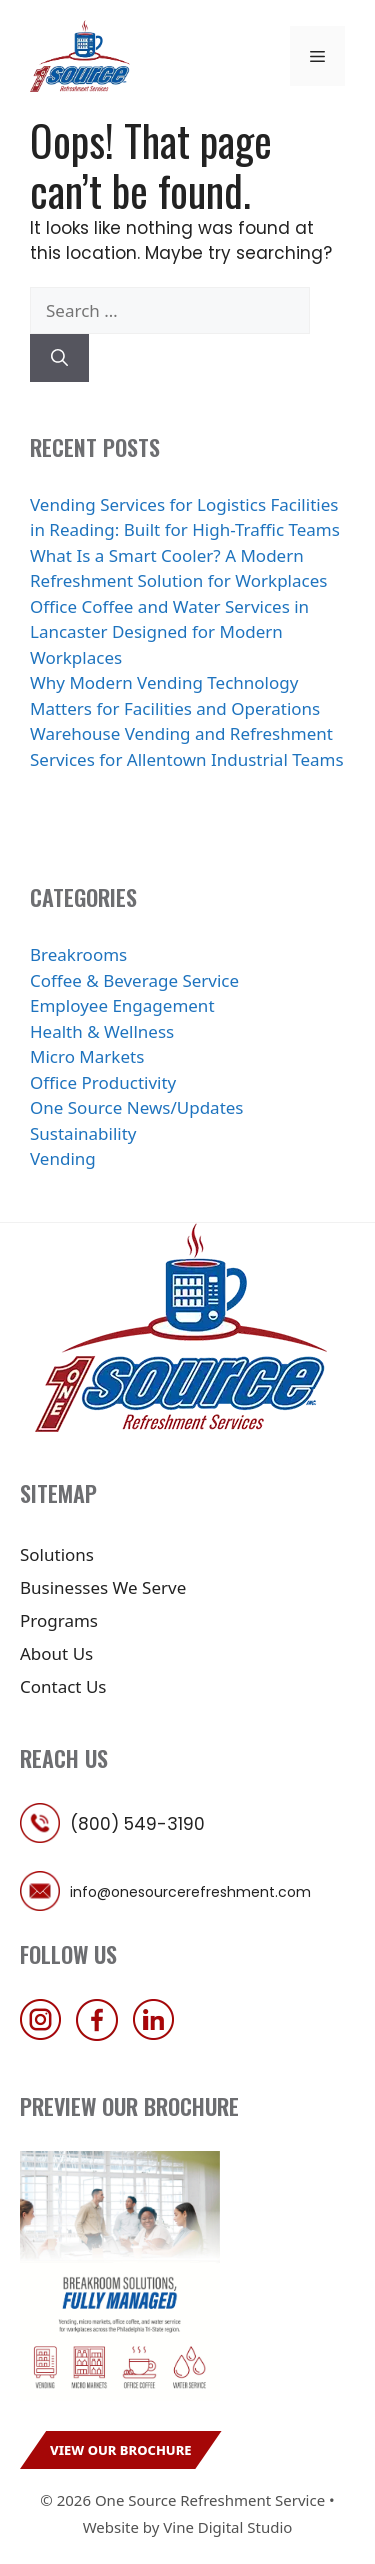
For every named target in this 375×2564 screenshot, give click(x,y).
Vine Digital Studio (227, 2527)
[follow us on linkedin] (159, 2034)
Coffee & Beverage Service (134, 980)
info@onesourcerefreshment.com (190, 1892)
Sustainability (83, 1133)
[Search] (59, 358)
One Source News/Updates (137, 1107)
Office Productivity (103, 1082)
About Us (56, 1653)
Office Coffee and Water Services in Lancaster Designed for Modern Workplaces (169, 632)
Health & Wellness (102, 1031)
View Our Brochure (121, 2450)
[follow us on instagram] (46, 2034)
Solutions (57, 1554)
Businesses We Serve (103, 1587)
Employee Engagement (122, 1005)
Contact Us (63, 1686)
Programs (59, 1620)
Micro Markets (87, 1056)
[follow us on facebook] (102, 2034)
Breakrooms (78, 954)
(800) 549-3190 (137, 1824)
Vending (63, 1158)
